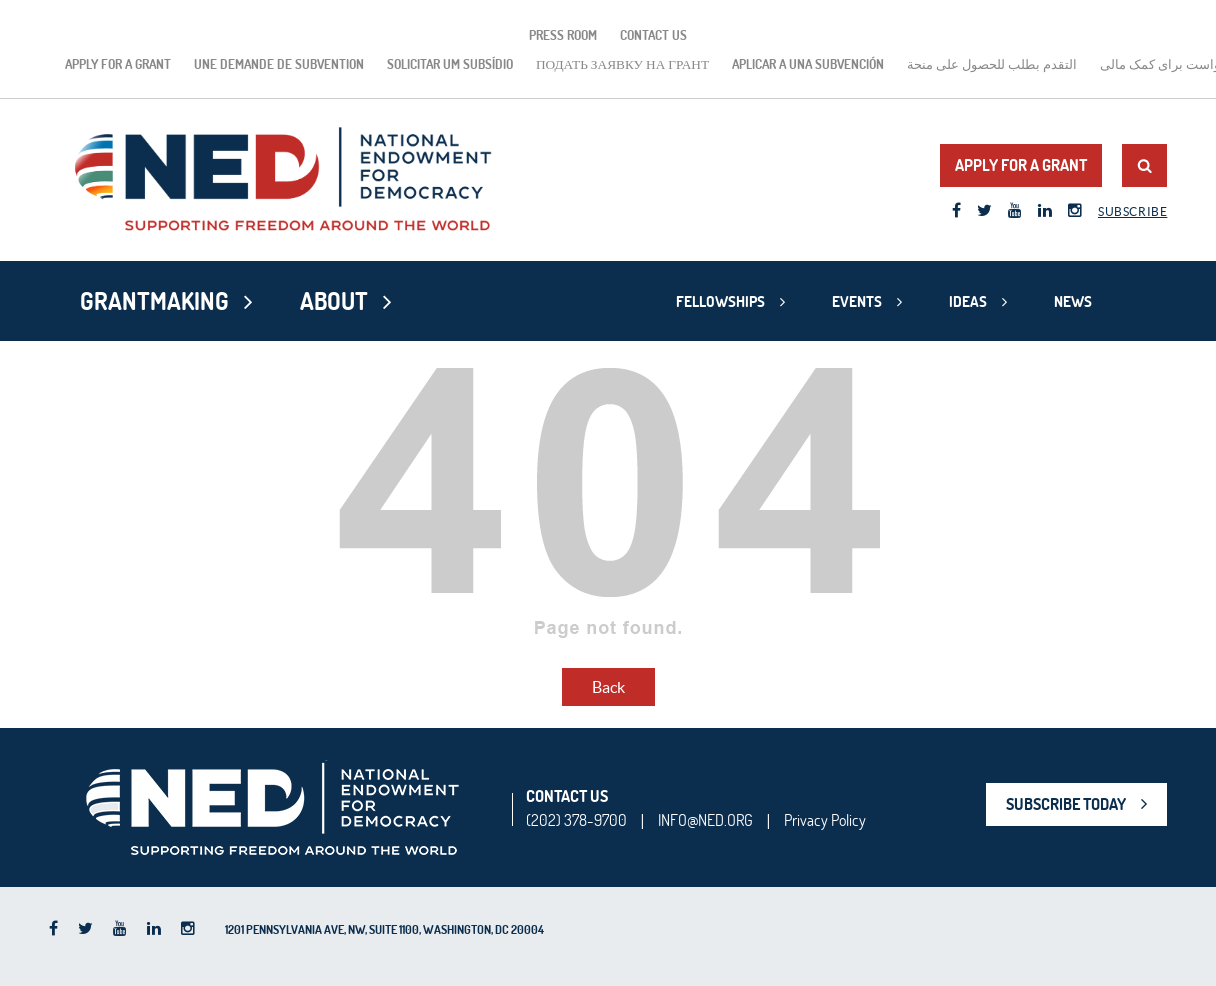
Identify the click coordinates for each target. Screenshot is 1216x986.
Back (608, 687)
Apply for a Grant (118, 64)
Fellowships (720, 301)
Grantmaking (154, 301)
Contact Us (653, 35)
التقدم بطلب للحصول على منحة (992, 64)
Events (857, 301)
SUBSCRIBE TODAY (1066, 804)
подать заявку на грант (622, 64)
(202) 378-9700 (576, 820)
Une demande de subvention (279, 64)
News (1073, 301)
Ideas (968, 301)
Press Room (563, 35)
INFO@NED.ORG (705, 820)
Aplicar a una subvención (808, 64)
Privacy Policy (825, 820)
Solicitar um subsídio (450, 64)
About (334, 301)
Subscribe (1132, 211)
